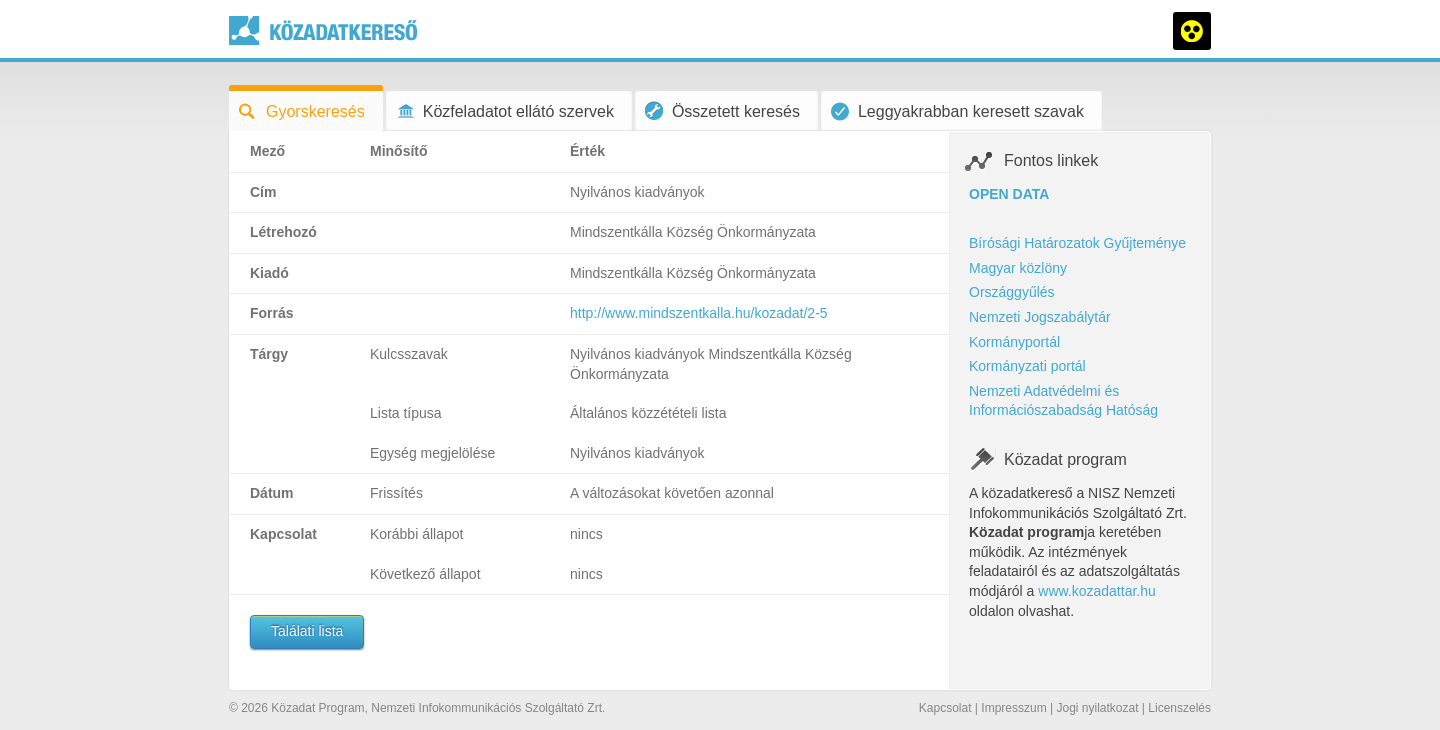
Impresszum (1013, 708)
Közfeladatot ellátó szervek (505, 111)
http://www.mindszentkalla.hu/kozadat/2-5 (699, 313)
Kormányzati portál (1027, 366)
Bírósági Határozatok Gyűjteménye (1077, 243)
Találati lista (307, 631)
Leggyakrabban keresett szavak (957, 111)
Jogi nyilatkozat (1097, 708)
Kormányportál (1014, 342)
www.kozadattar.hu (1097, 591)
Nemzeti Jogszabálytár (1040, 317)
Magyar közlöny (1018, 268)
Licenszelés (1179, 708)
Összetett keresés (722, 110)
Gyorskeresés (302, 111)
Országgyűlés (1012, 292)
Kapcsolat (945, 708)
